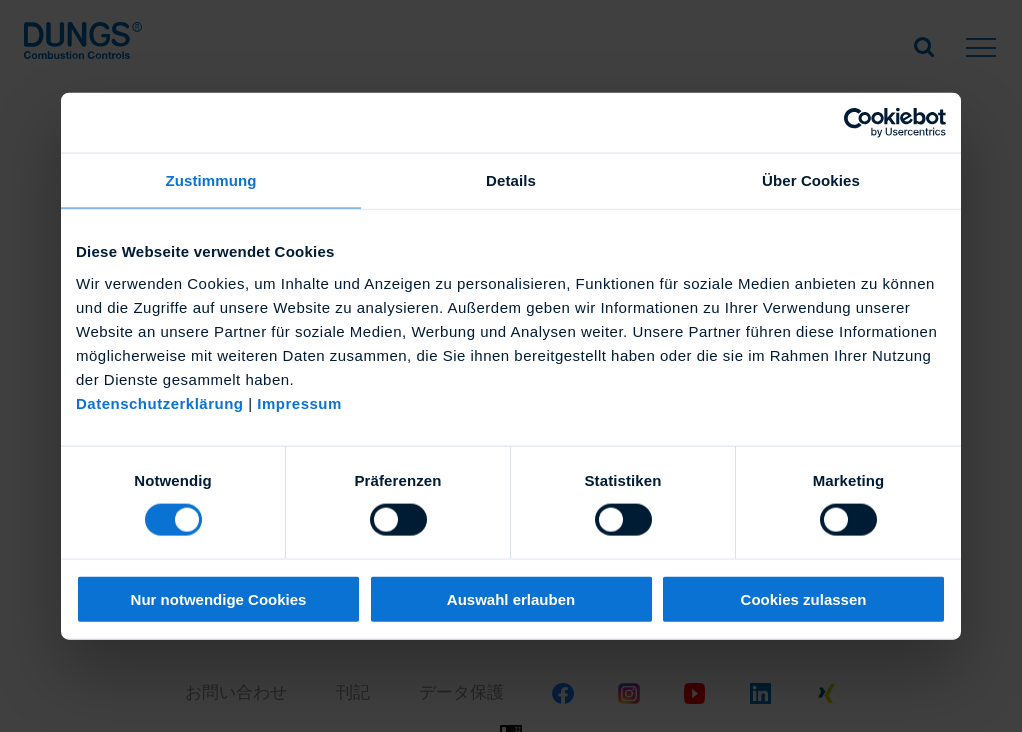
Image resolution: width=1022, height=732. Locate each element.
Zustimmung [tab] (211, 180)
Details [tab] (511, 180)
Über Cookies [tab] (811, 180)
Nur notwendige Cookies (219, 598)
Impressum (299, 402)
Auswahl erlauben (511, 598)
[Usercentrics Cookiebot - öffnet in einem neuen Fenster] (858, 123)
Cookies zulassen (804, 598)
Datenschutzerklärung (160, 402)
